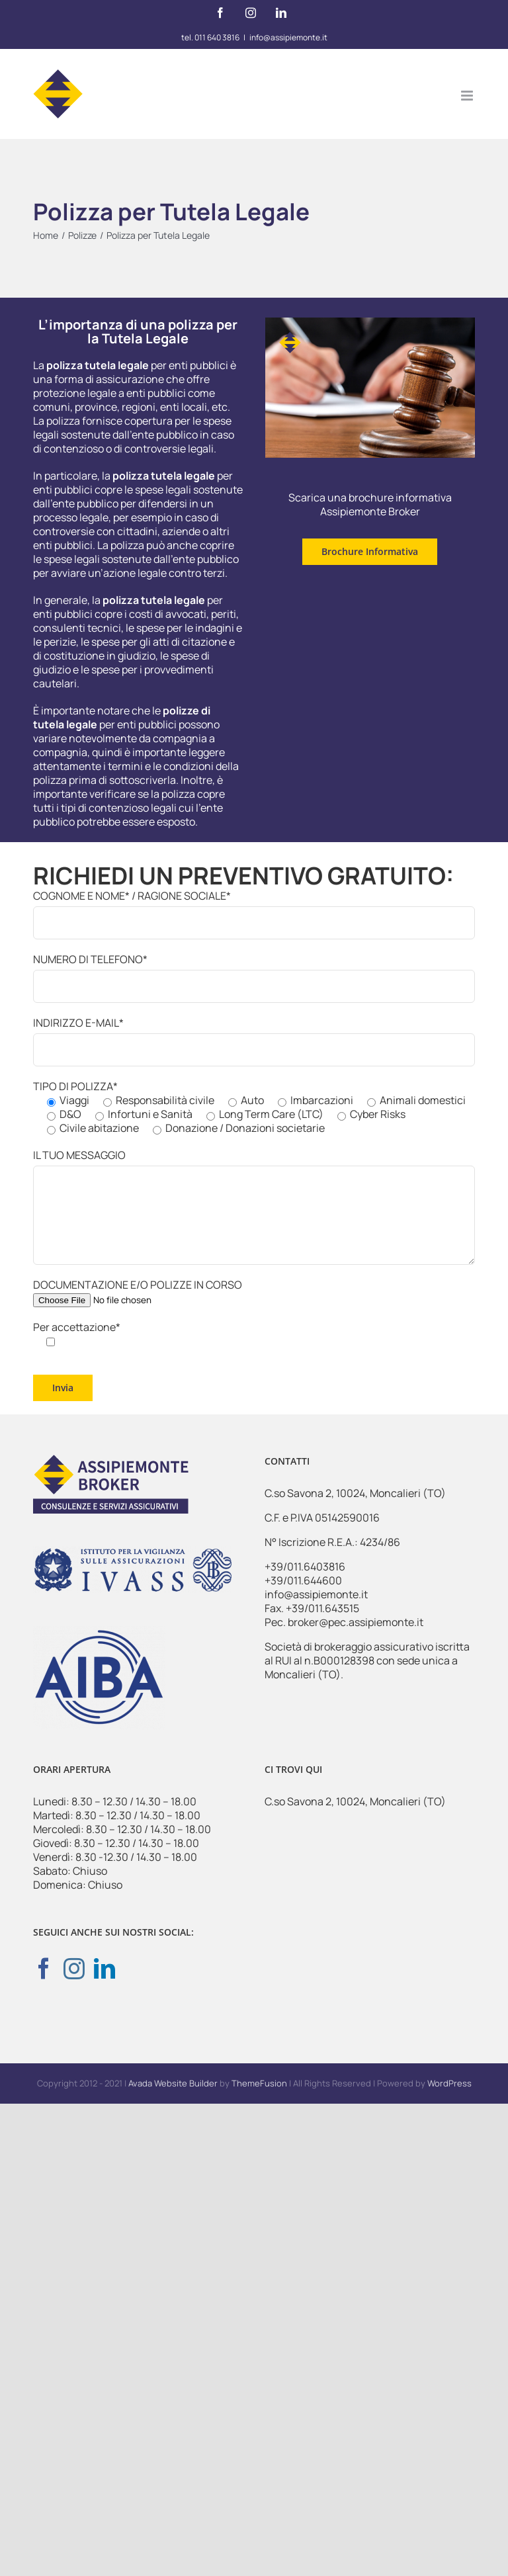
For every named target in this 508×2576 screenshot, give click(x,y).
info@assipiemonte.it (288, 37)
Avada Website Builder (173, 2083)
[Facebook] (43, 1968)
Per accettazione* (76, 1334)
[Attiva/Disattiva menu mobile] (468, 96)
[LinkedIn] (104, 1968)
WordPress (449, 2083)
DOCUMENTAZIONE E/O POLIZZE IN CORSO (137, 1291)
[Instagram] (74, 1968)
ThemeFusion (259, 2083)
